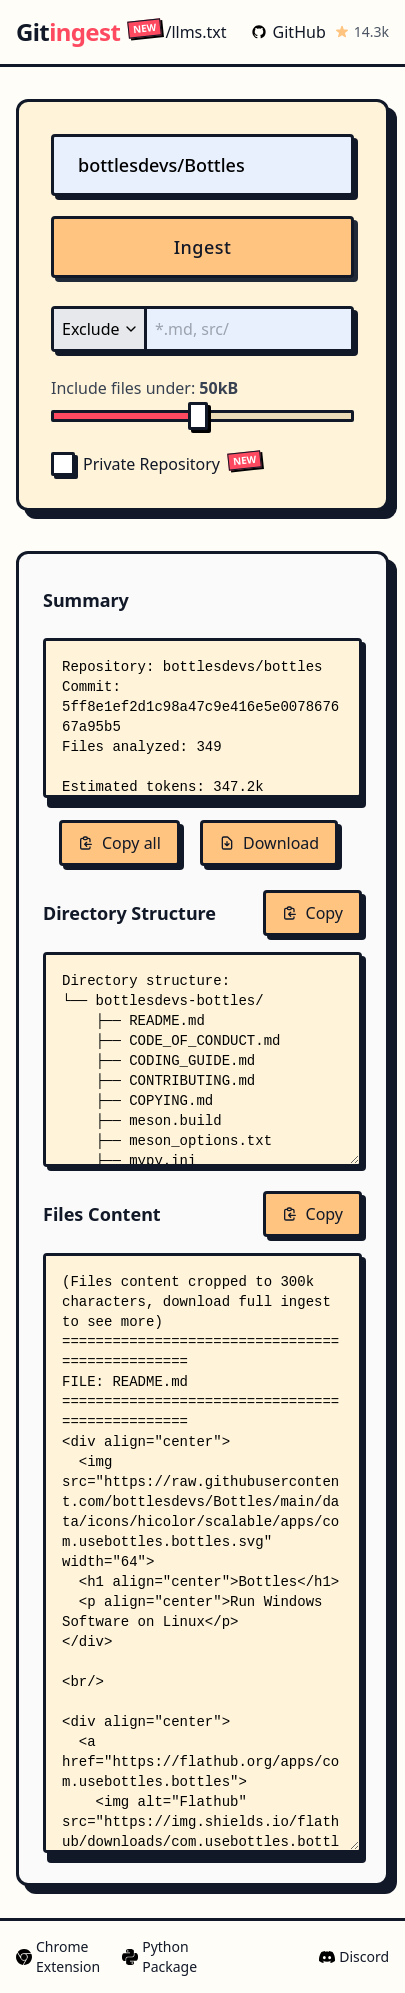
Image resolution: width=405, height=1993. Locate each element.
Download (269, 843)
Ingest (203, 247)
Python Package (159, 1956)
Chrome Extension (58, 1956)
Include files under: (144, 388)
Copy (312, 913)
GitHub (288, 32)
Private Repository (135, 464)
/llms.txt (176, 31)
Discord (354, 1956)
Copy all (119, 843)
